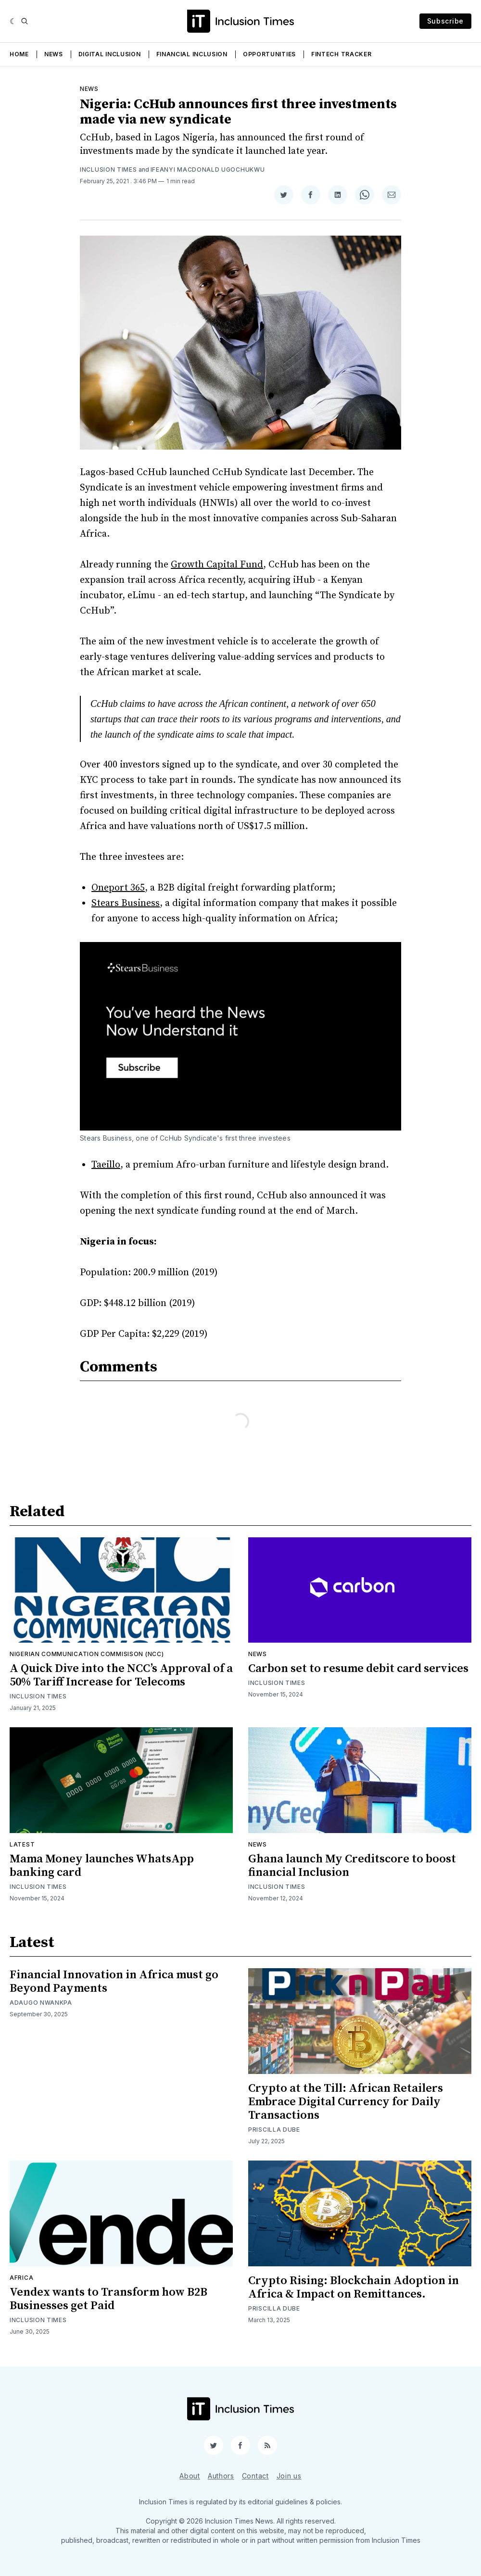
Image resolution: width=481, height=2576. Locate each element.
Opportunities (269, 54)
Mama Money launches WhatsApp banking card (102, 1866)
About (189, 2476)
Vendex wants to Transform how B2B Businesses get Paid (108, 2299)
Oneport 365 (118, 888)
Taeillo (105, 1165)
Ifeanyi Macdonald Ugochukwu (208, 169)
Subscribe (445, 21)
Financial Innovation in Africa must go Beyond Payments (114, 1982)
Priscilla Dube (274, 2129)
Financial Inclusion (192, 54)
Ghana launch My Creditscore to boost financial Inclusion (352, 1866)
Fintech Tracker (341, 54)
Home (19, 54)
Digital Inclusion (109, 54)
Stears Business (125, 903)
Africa (21, 2277)
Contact (255, 2476)
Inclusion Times (108, 169)
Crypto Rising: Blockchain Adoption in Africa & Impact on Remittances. (353, 2287)
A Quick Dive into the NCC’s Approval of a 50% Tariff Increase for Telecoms (121, 1675)
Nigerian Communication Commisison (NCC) (87, 1654)
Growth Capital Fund (217, 565)
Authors (221, 2476)
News (53, 54)
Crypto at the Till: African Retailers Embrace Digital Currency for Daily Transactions (345, 2102)
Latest (22, 1844)
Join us (289, 2476)
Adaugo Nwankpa (41, 2002)
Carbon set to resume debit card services (358, 1668)
